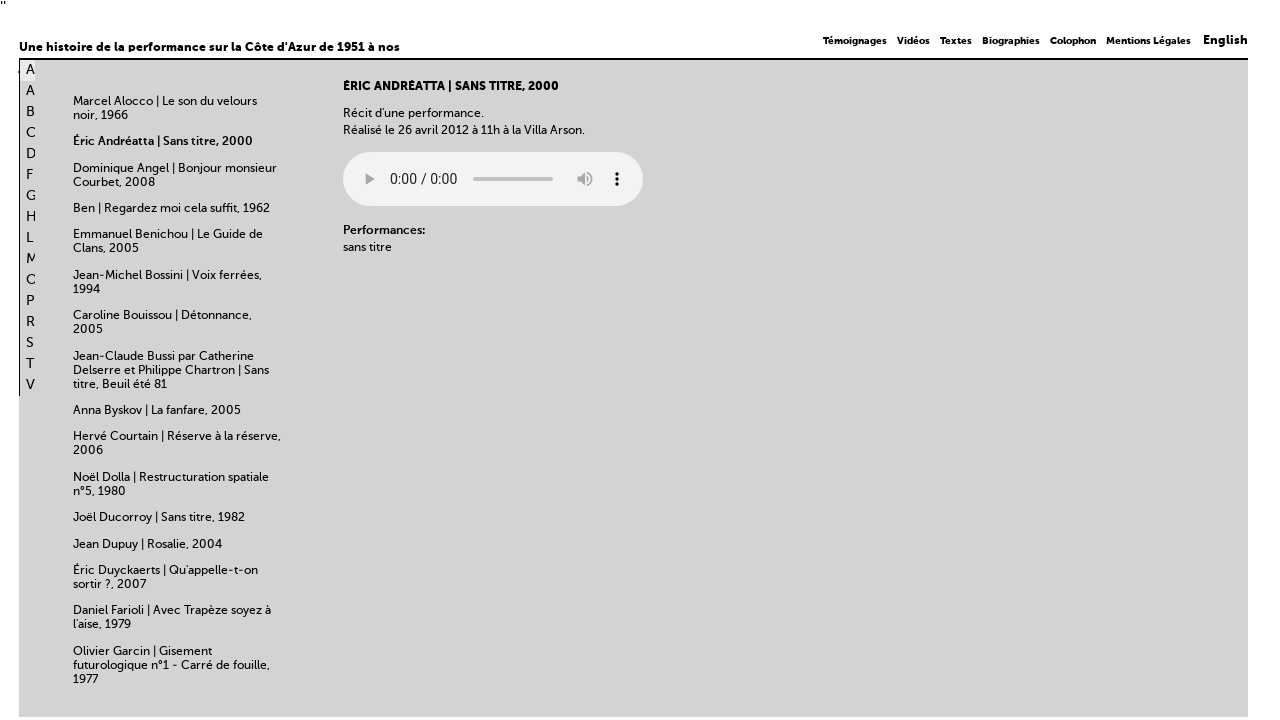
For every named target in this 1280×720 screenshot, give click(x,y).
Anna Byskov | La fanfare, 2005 (157, 411)
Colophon (1073, 41)
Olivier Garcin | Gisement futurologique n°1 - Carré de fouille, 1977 (171, 666)
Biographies (1011, 41)
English (1225, 41)
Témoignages (855, 41)
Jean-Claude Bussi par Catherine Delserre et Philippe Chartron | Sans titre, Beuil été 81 (171, 371)
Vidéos (913, 41)
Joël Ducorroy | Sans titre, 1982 (159, 518)
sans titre (367, 248)
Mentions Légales (1148, 41)
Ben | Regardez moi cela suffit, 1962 (171, 209)
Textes (956, 41)
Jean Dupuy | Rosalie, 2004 (147, 545)
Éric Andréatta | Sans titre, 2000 (163, 142)
